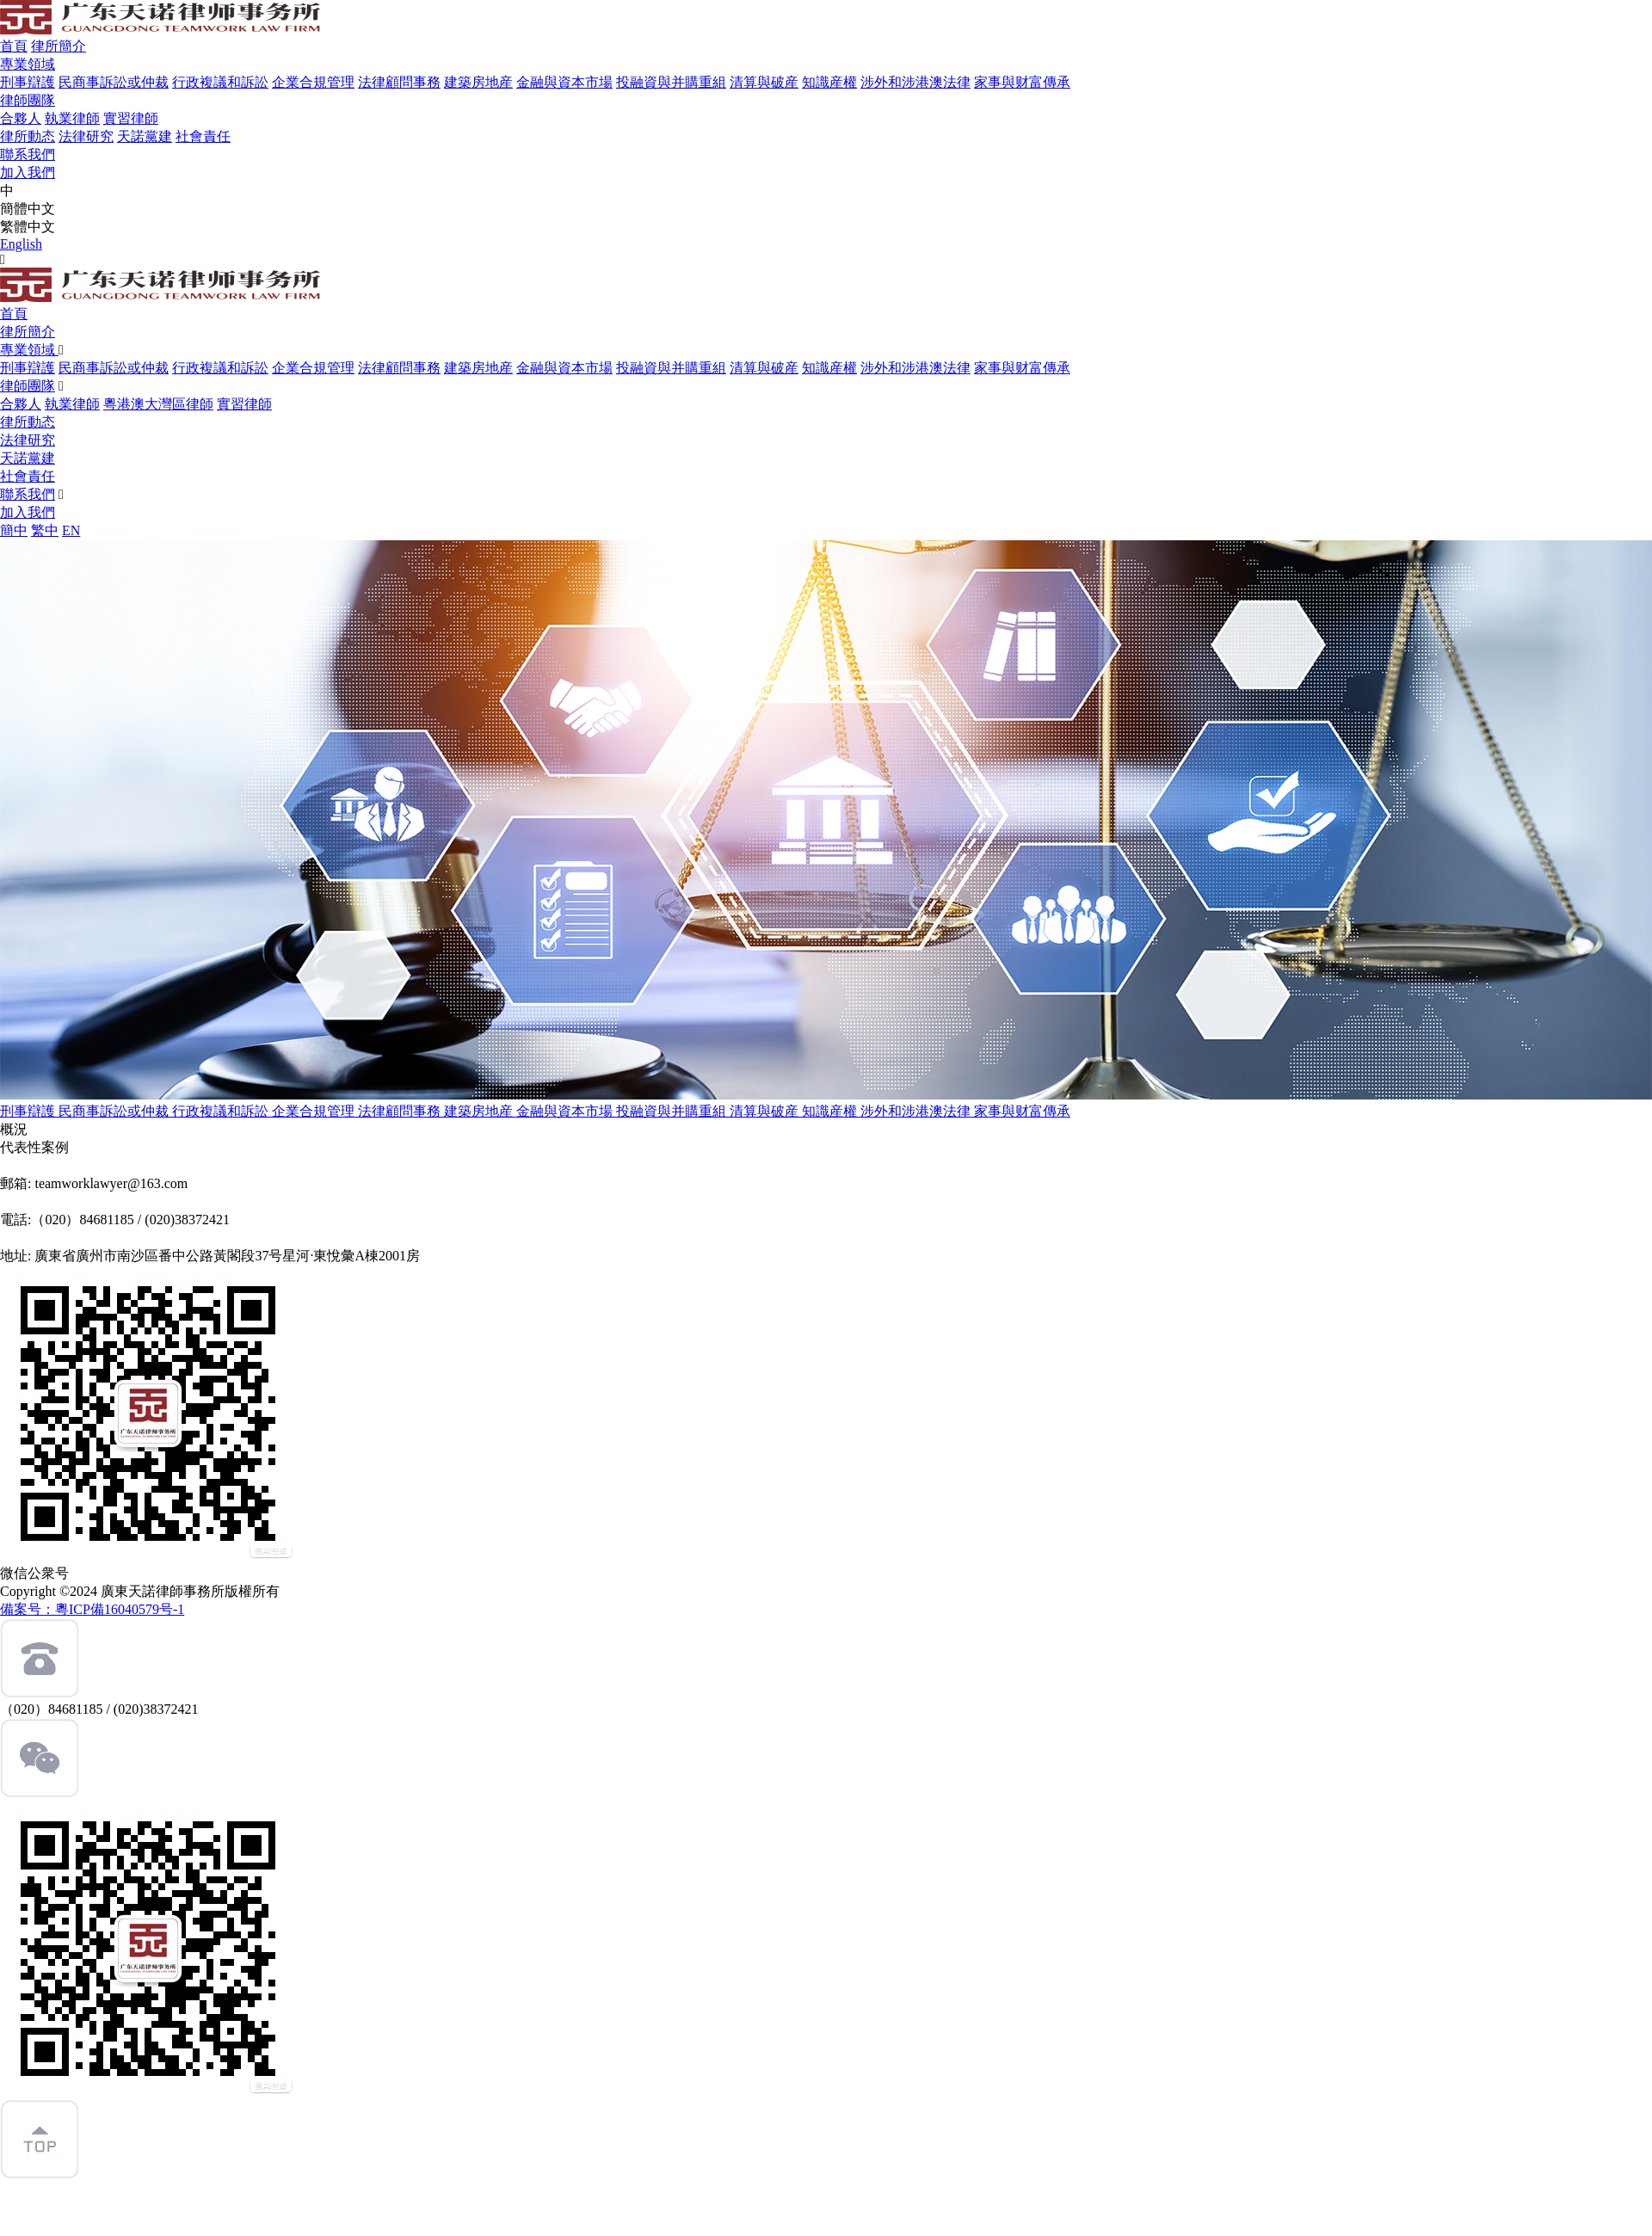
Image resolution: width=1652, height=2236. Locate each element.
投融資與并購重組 (671, 82)
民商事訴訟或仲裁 (114, 82)
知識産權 (829, 82)
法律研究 (86, 136)
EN (71, 530)
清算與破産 (764, 82)
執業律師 (72, 118)
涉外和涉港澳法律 (915, 82)
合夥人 (20, 118)
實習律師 (130, 118)
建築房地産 (478, 82)
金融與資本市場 (564, 82)
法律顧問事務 (399, 82)
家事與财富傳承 (1022, 82)
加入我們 (27, 172)
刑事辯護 (27, 82)
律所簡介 (58, 46)
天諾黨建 (144, 136)
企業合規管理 (313, 82)
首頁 (14, 46)
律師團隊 (27, 100)
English (21, 244)
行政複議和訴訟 (220, 82)
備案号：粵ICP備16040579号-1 (92, 1609)
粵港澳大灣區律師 (158, 404)
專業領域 (27, 64)
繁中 (45, 530)
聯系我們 (27, 154)
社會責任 (203, 136)
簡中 (14, 530)
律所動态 (27, 136)
